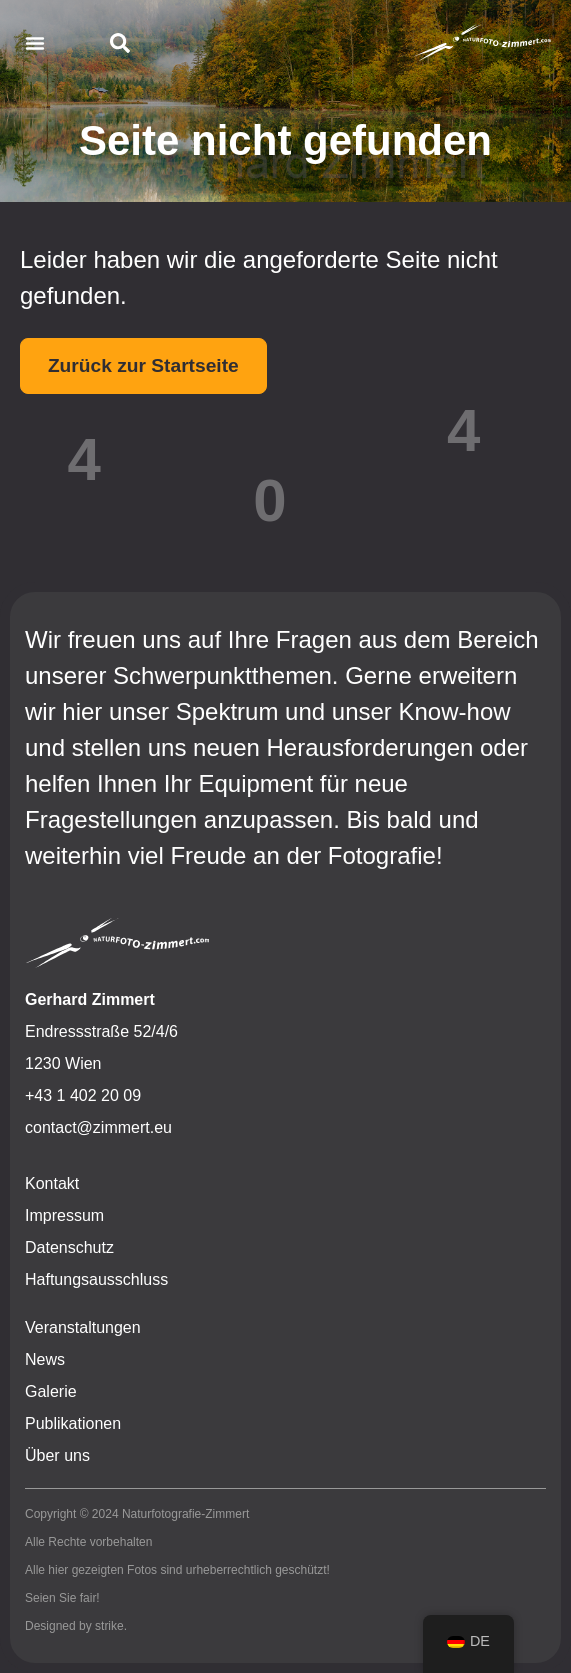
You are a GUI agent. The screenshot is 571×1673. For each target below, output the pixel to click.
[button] (35, 43)
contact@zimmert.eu (98, 1127)
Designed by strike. (76, 1626)
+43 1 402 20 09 (83, 1095)
